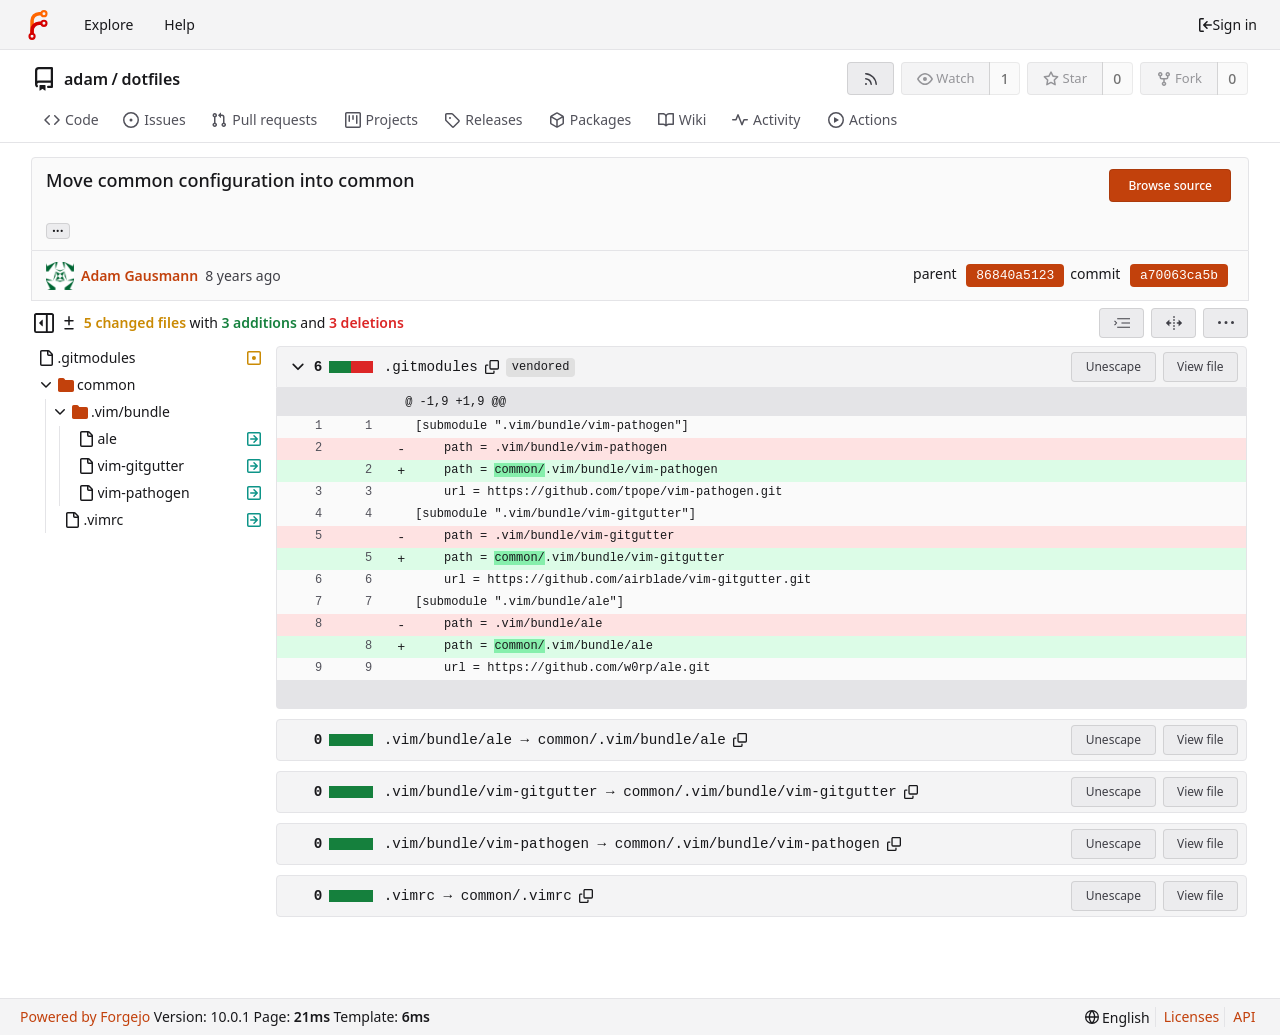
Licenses (1192, 1016)
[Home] (38, 25)
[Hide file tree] (44, 323)
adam (86, 79)
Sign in (1227, 24)
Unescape (1113, 366)
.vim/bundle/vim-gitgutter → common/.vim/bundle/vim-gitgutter (640, 792)
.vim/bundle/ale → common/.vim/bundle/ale (555, 740)
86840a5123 (1015, 275)
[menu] (1225, 323)
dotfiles (151, 79)
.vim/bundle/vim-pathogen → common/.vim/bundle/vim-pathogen (632, 844)
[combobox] (1121, 323)
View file (1200, 366)
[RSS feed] (870, 78)
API (1244, 1016)
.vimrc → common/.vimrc (478, 896)
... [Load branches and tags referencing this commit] (58, 229)
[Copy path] (492, 367)
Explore (108, 24)
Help (179, 24)
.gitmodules (431, 367)
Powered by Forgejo (85, 1016)
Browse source (1170, 185)
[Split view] (1173, 323)
